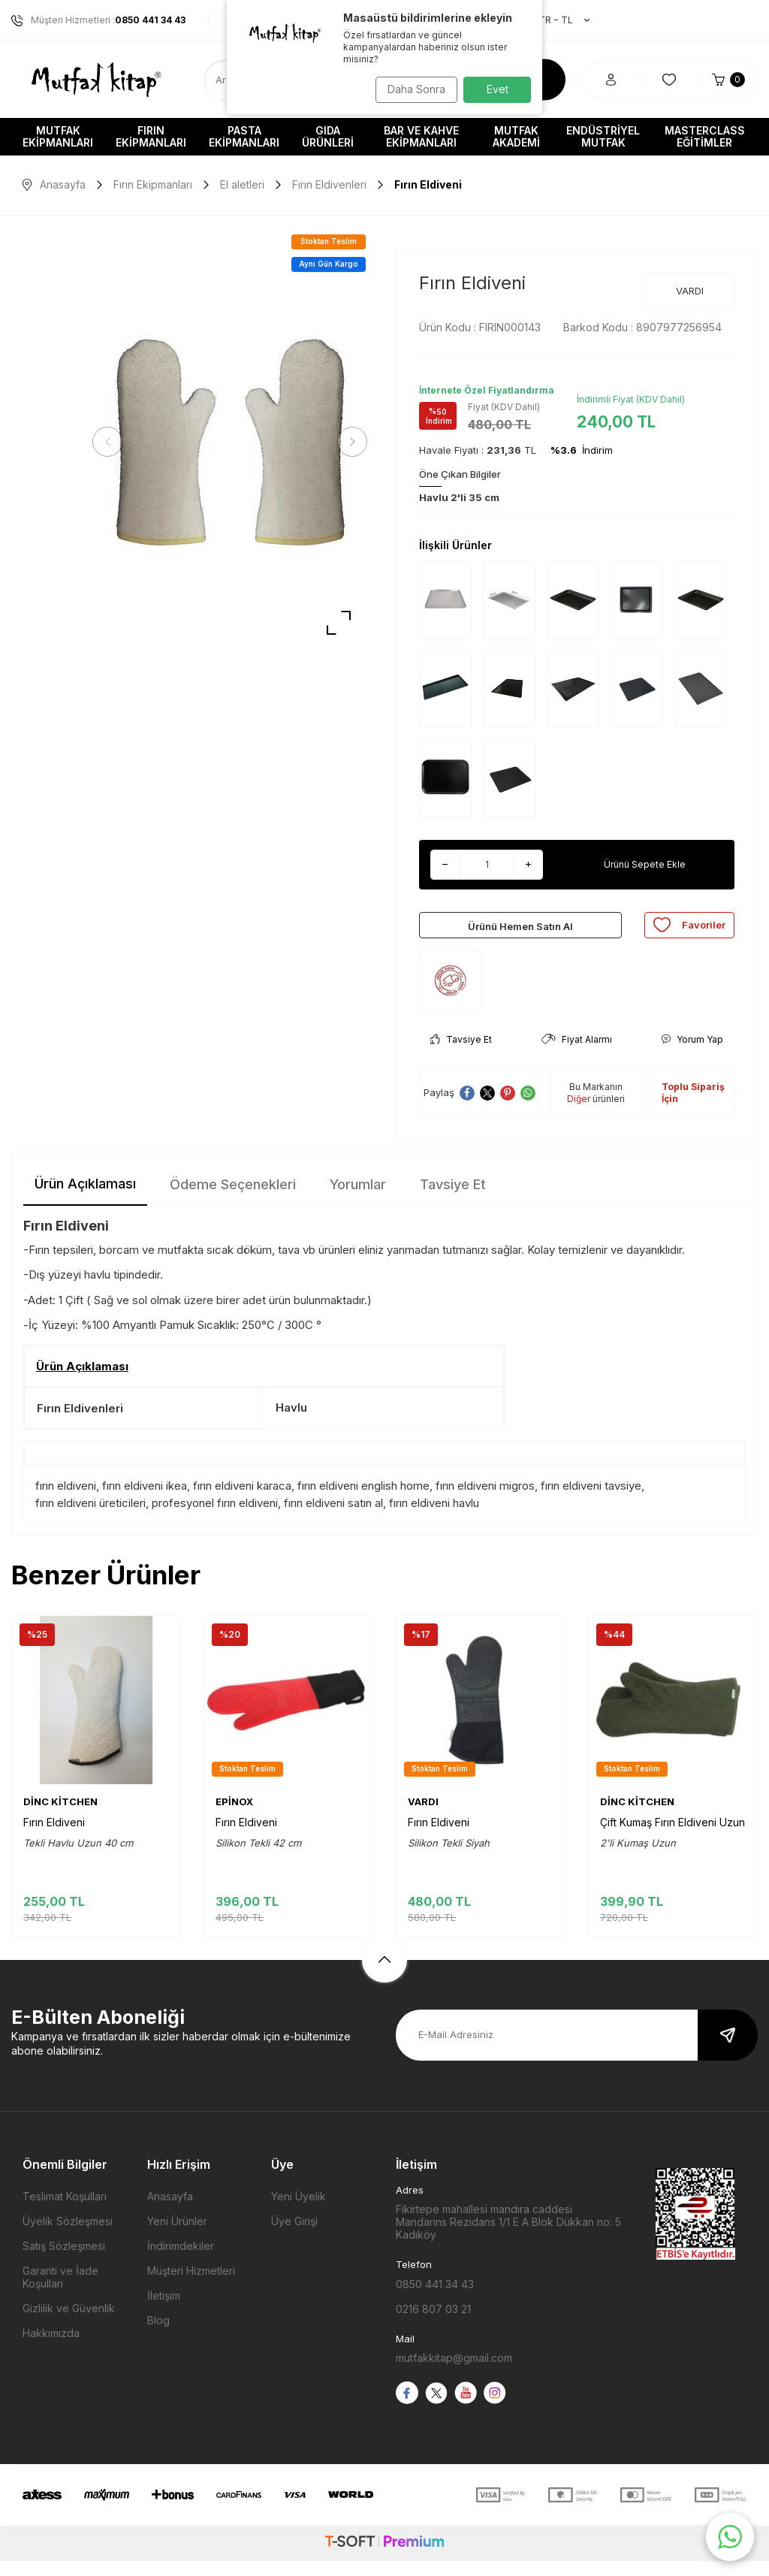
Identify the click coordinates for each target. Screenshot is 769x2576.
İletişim (163, 2310)
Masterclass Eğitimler (705, 136)
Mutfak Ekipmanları (58, 136)
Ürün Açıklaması (85, 1198)
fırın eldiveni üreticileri (90, 1518)
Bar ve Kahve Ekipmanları (421, 136)
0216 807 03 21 (433, 2324)
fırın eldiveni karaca (242, 1500)
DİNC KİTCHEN (60, 1816)
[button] (113, 442)
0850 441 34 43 (435, 2299)
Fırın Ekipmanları (151, 136)
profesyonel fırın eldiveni (215, 1518)
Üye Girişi (294, 2236)
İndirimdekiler (180, 2260)
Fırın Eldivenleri (329, 184)
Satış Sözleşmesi (64, 2260)
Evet (497, 89)
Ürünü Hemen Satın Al (520, 932)
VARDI (690, 291)
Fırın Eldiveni (54, 1837)
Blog (158, 2335)
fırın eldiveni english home (363, 1500)
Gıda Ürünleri (328, 136)
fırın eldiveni (65, 1500)
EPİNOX (234, 1816)
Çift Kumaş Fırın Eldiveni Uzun (672, 1837)
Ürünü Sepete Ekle (644, 864)
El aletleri (242, 184)
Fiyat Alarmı (576, 1054)
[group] (229, 442)
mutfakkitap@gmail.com (454, 2372)
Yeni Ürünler (177, 2236)
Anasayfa (54, 184)
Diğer (578, 1113)
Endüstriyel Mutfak (603, 136)
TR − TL (556, 20)
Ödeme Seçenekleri (233, 1199)
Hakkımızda (51, 2348)
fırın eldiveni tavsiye (591, 1500)
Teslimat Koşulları (65, 2211)
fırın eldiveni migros (485, 1500)
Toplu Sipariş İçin (693, 1107)
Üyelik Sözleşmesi (68, 2236)
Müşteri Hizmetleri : (98, 20)
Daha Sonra (411, 89)
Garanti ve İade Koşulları (60, 2292)
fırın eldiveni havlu (434, 1518)
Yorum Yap (692, 1054)
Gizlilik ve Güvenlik (69, 2323)
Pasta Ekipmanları (244, 136)
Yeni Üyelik (298, 2211)
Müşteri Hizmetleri (191, 2285)
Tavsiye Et (461, 1054)
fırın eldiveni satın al (333, 1518)
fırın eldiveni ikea (144, 1500)
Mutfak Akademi (516, 136)
